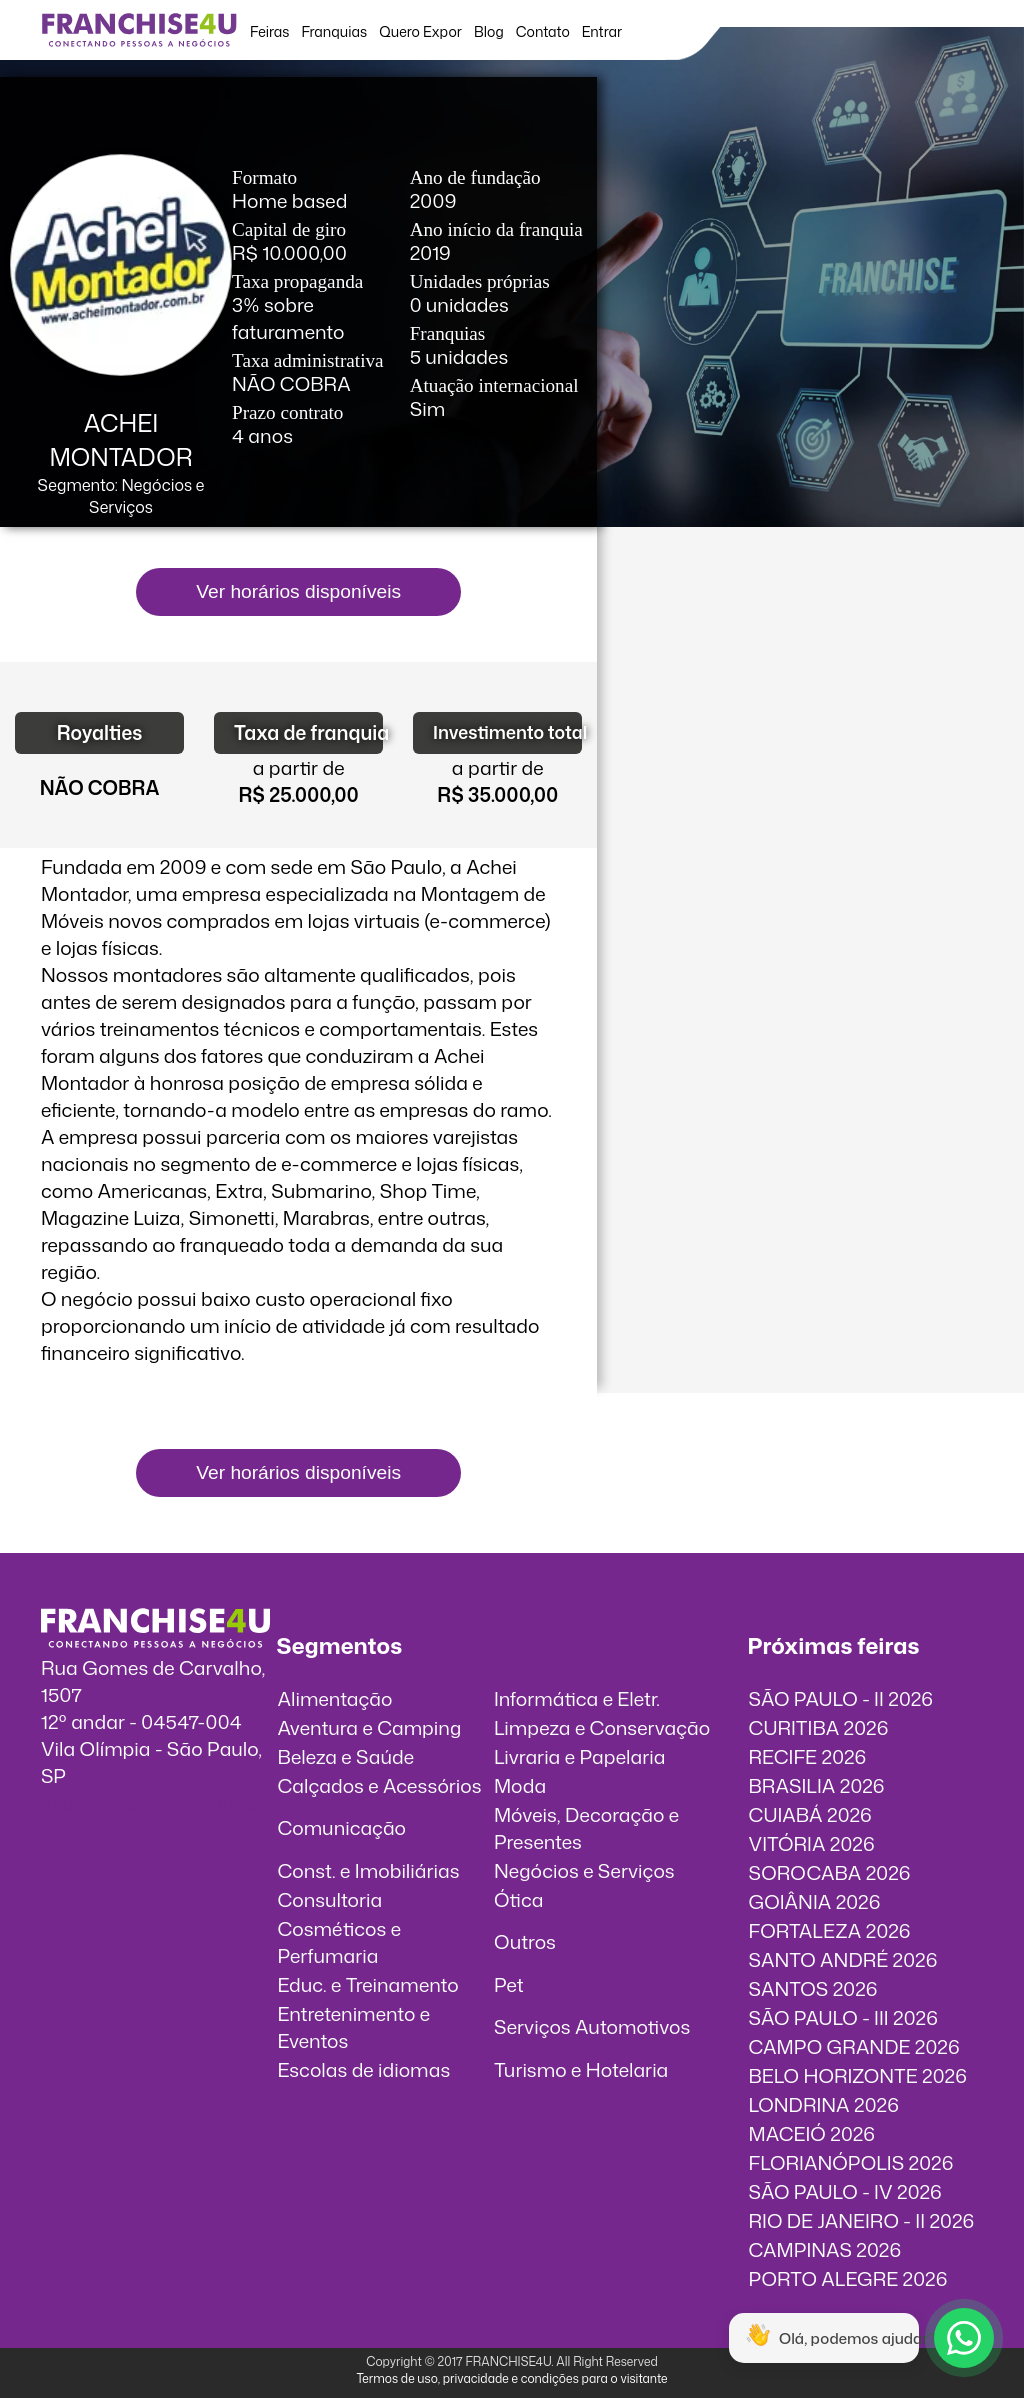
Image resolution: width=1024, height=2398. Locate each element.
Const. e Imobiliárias (368, 1870)
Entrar (602, 31)
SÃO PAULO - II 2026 (841, 1698)
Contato (543, 31)
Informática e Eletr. (577, 1698)
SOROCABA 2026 (830, 1872)
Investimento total (507, 732)
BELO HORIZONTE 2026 (858, 2075)
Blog (489, 31)
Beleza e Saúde (345, 1756)
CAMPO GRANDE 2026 (854, 2046)
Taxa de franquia (308, 732)
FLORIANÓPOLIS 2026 (851, 2162)
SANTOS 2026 (813, 1988)
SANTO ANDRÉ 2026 (843, 1959)
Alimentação (334, 1698)
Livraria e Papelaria (580, 1756)
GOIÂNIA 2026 (815, 1901)
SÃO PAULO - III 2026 (843, 2017)
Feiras (269, 31)
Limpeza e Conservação (602, 1727)
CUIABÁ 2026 (810, 1814)
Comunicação (341, 1827)
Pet (509, 1984)
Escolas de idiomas (363, 2069)
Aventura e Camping (369, 1727)
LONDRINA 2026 (824, 2104)
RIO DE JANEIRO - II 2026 (862, 2220)
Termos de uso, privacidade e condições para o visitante (511, 2378)
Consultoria (329, 1899)
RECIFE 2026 (808, 1756)
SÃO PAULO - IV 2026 (845, 2191)
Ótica (519, 1899)
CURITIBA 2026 (819, 1727)
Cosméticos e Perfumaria (339, 1942)
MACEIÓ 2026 (812, 2133)
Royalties (100, 732)
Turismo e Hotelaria (581, 2069)
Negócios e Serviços (584, 1870)
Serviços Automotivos (592, 2026)
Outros (525, 1941)
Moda (520, 1785)
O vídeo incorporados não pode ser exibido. (811, 647)
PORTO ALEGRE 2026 (848, 2278)
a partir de (299, 767)
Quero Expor (420, 31)
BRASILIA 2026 (817, 1785)
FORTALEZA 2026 (830, 1930)
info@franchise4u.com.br (152, 1802)
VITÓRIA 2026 (812, 1843)
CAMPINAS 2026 (825, 2249)
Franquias (334, 31)
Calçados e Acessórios (379, 1785)
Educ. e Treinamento (367, 1984)
